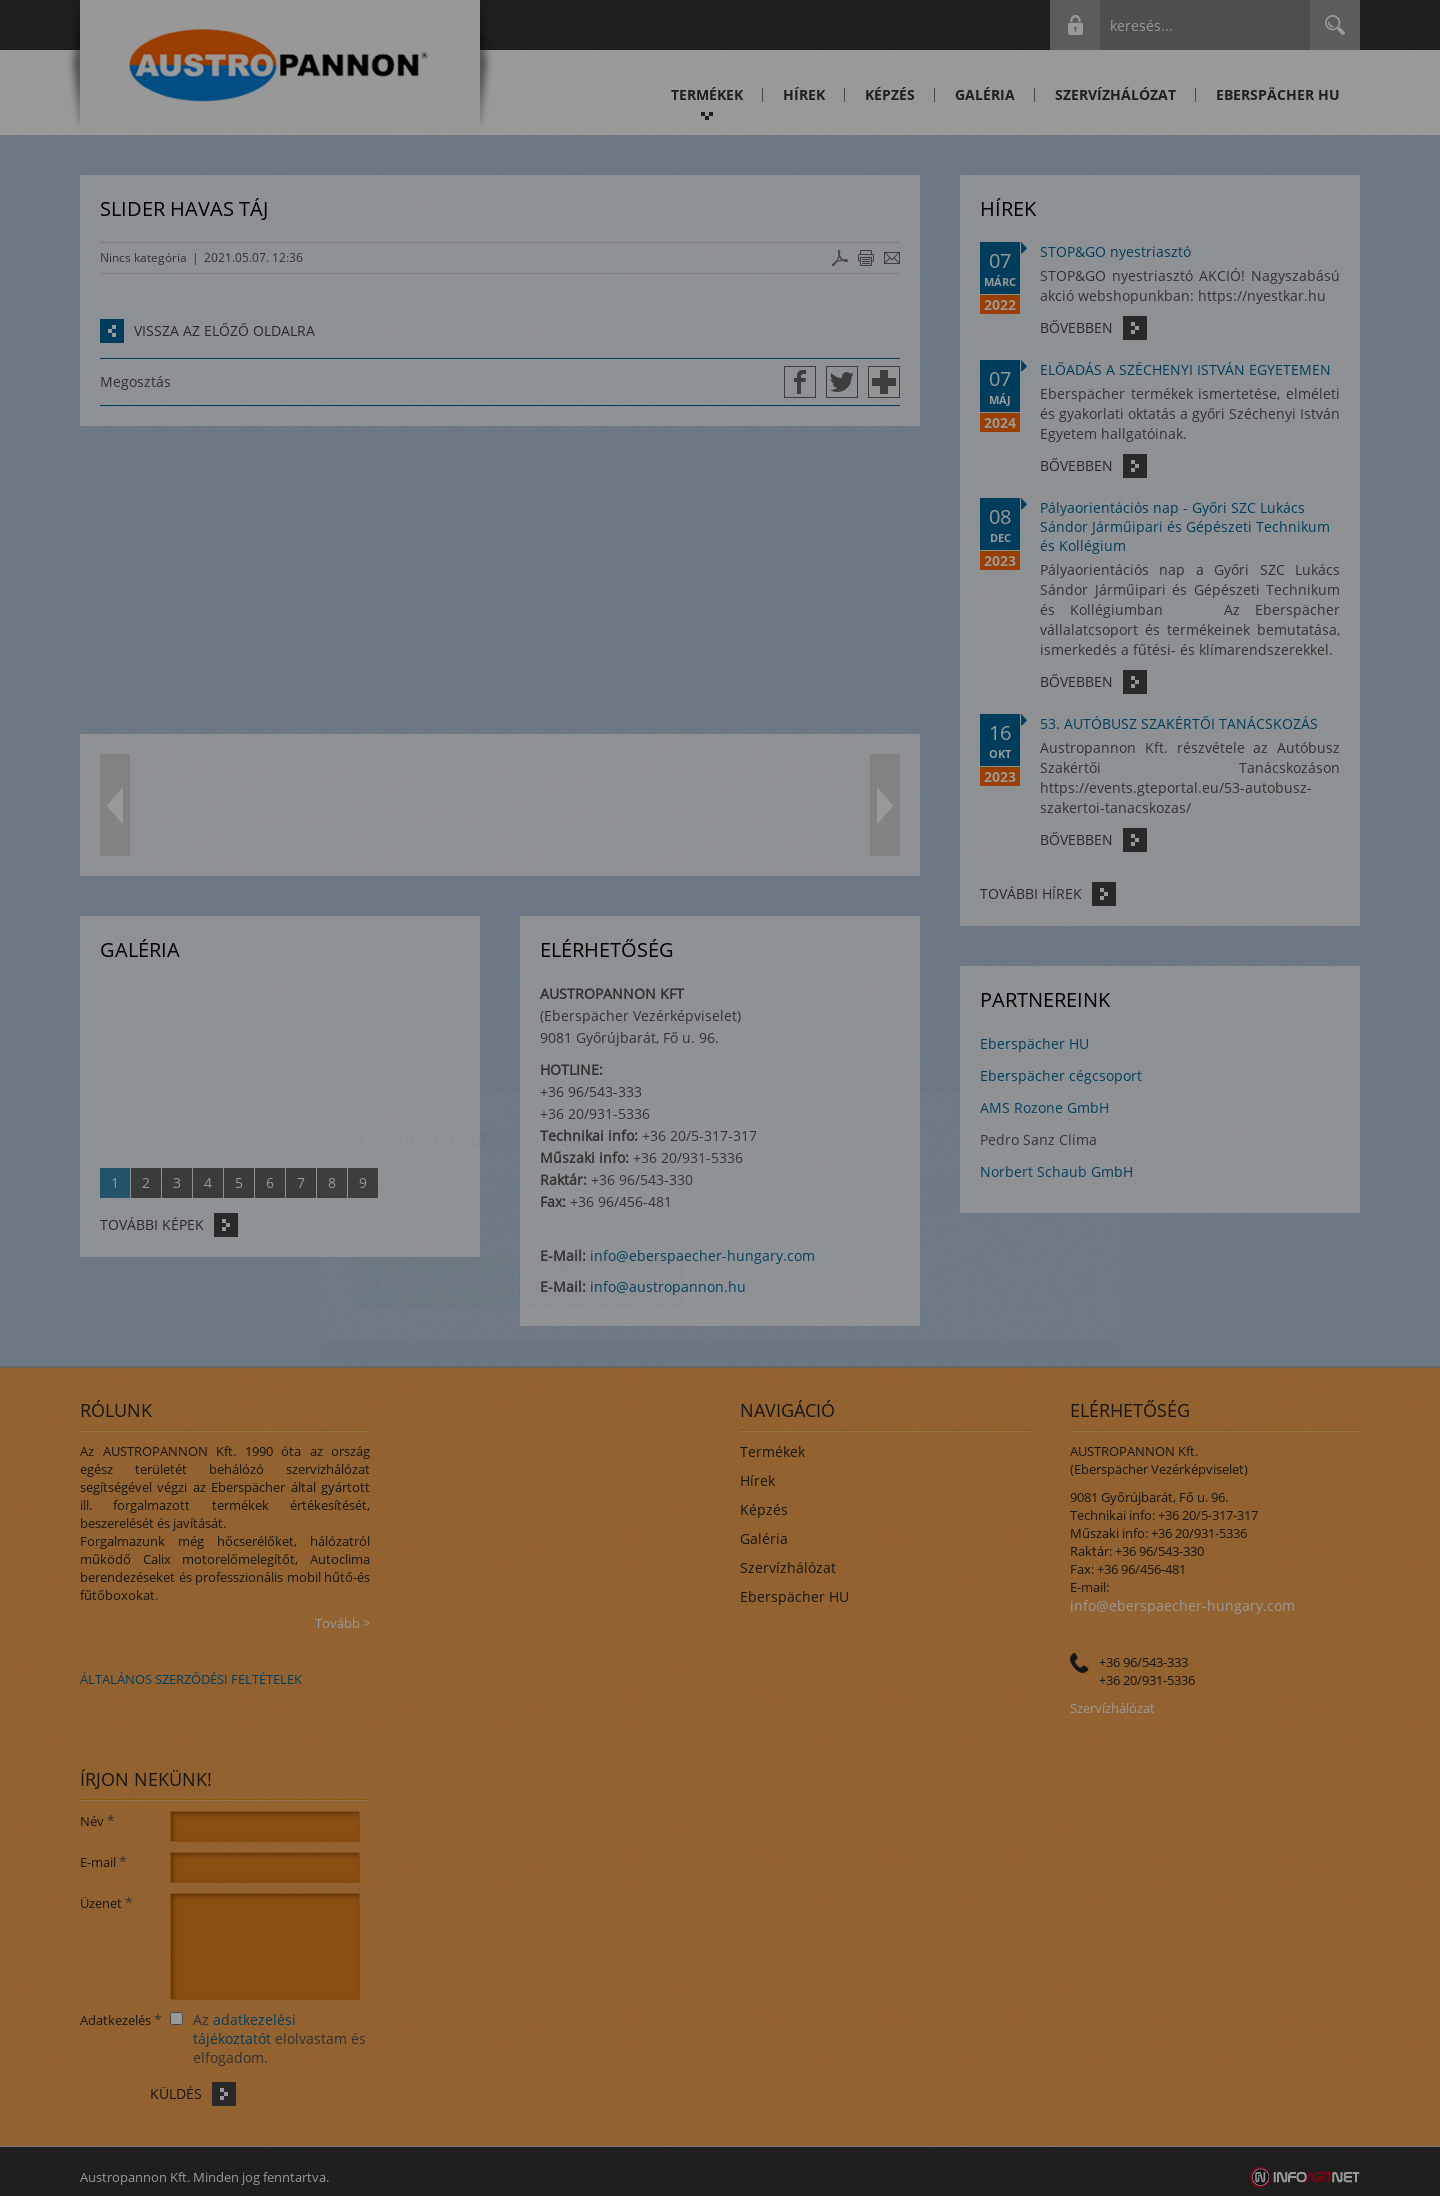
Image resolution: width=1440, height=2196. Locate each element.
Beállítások (601, 1163)
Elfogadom (434, 1163)
